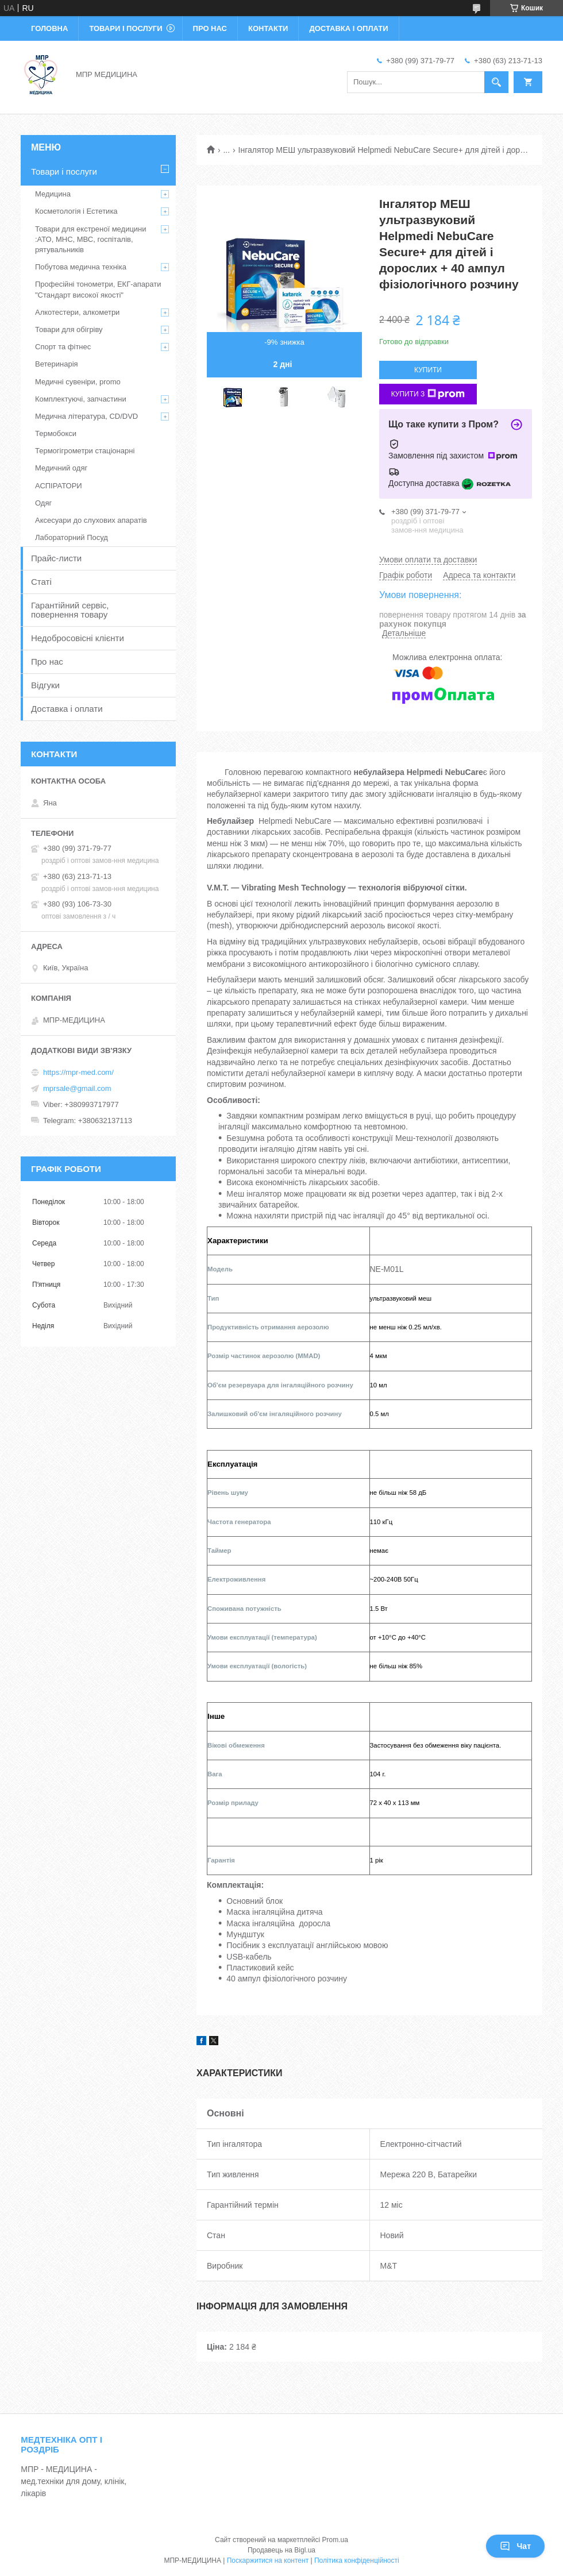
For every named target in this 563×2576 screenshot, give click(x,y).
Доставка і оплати (348, 28)
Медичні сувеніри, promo (78, 381)
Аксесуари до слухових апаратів (91, 520)
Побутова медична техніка (80, 267)
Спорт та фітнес (63, 346)
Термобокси (55, 433)
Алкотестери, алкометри (77, 312)
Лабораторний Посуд (71, 537)
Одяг (43, 503)
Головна (49, 28)
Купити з (428, 394)
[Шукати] (496, 82)
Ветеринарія (56, 364)
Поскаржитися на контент (268, 2560)
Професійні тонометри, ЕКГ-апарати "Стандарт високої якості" (98, 289)
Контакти (268, 28)
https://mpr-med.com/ (78, 1072)
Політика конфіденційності (356, 2560)
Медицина (53, 194)
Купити (428, 370)
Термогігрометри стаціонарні (84, 450)
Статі (41, 582)
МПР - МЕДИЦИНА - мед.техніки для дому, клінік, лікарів (73, 2481)
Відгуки (45, 685)
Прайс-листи (56, 558)
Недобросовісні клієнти (77, 638)
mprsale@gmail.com (77, 1088)
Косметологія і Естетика (76, 211)
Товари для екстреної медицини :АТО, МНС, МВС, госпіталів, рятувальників (90, 239)
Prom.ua (335, 2540)
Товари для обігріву (69, 329)
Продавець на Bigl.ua (281, 2550)
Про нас (210, 28)
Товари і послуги (125, 28)
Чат (515, 2546)
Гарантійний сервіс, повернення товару (70, 609)
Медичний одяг (61, 468)
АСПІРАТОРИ (58, 485)
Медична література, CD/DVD (86, 416)
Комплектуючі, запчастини (80, 399)
